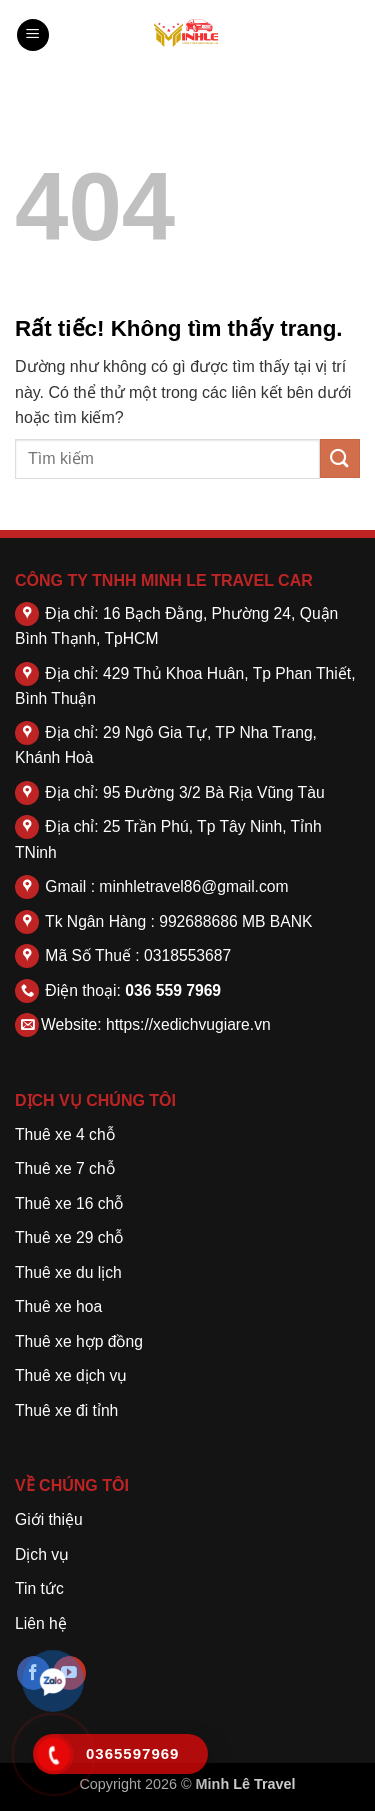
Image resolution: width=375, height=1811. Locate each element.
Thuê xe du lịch (68, 1272)
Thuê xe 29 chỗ (69, 1237)
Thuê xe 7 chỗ (65, 1168)
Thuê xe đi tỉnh (66, 1410)
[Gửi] (340, 458)
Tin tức (39, 1588)
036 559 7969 (173, 990)
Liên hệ (41, 1623)
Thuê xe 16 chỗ (69, 1203)
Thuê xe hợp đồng (79, 1341)
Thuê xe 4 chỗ (65, 1134)
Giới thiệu (49, 1519)
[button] (33, 35)
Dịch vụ (42, 1554)
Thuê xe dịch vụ (71, 1375)
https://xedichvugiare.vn (188, 1024)
